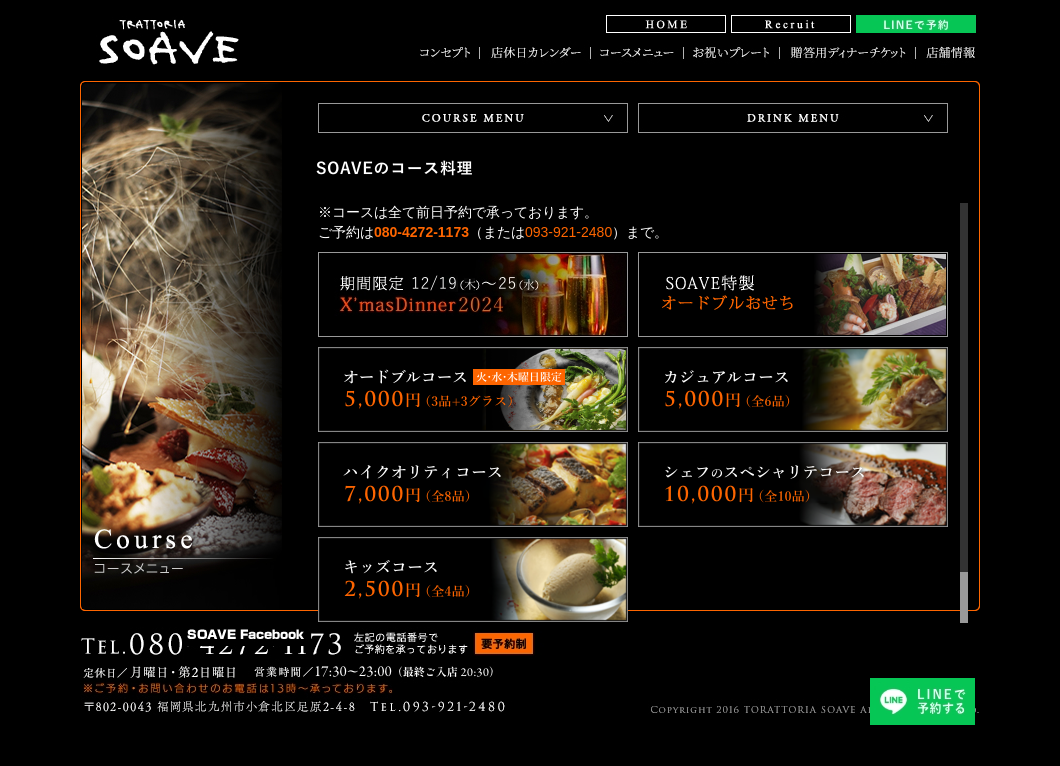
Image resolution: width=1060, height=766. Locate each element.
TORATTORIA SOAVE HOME (170, 30)
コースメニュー (637, 52)
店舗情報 (946, 52)
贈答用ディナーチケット (848, 52)
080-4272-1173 (421, 232)
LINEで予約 (916, 24)
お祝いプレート (732, 52)
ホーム (666, 24)
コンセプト (450, 52)
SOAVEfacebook (245, 633)
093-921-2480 (568, 232)
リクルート (791, 24)
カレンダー (535, 52)
